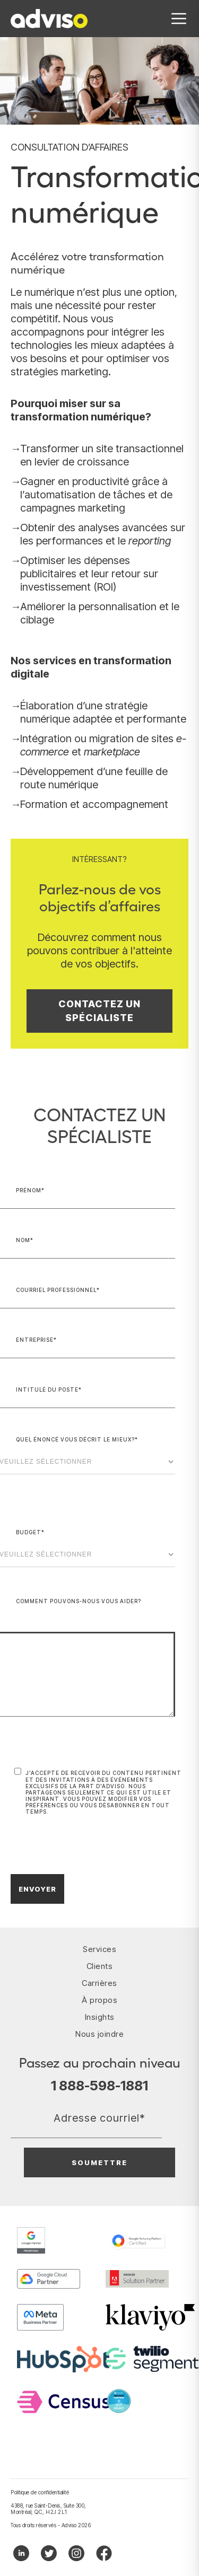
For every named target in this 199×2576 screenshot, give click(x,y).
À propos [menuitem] (99, 2000)
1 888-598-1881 (99, 2086)
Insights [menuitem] (100, 2017)
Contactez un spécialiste (99, 1010)
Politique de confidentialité (40, 2492)
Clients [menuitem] (99, 1966)
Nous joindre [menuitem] (99, 2034)
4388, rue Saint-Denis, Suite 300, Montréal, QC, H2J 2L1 (48, 2508)
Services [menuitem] (99, 1949)
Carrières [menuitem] (99, 1983)
